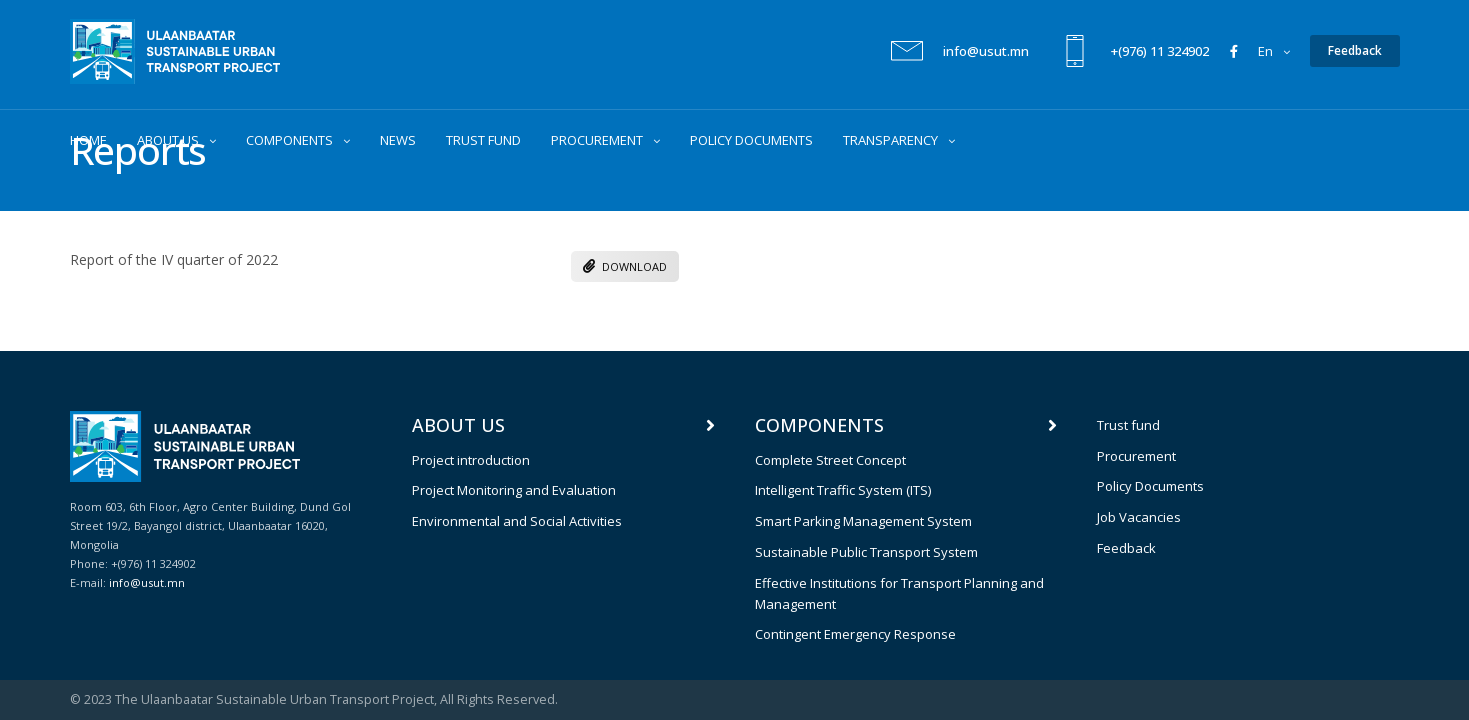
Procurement (1136, 456)
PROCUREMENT (597, 141)
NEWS (398, 141)
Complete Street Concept (830, 460)
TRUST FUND (483, 141)
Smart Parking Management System (863, 521)
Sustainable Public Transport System (866, 552)
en (1265, 52)
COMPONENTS (289, 141)
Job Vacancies (1139, 517)
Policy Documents (1150, 486)
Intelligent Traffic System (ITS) (843, 490)
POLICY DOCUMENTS (751, 141)
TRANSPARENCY (890, 141)
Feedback (1126, 548)
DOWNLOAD (625, 266)
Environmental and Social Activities (517, 521)
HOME (88, 141)
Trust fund (1128, 425)
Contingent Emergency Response (855, 634)
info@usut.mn (986, 52)
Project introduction (471, 460)
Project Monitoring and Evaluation (514, 490)
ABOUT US (168, 141)
